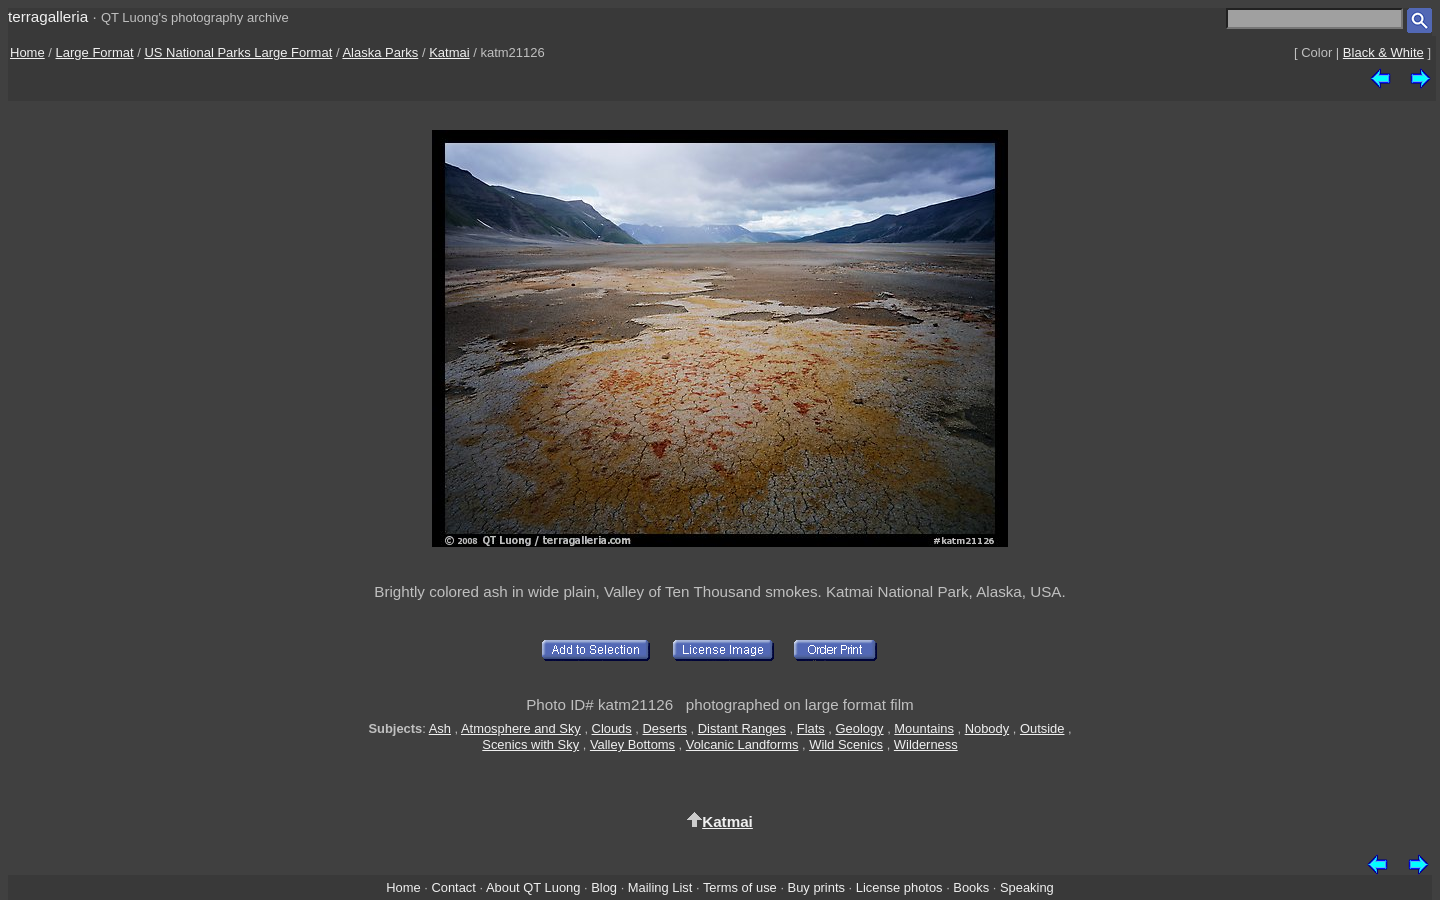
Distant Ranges (742, 728)
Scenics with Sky (530, 744)
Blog (604, 887)
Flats (811, 728)
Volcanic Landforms (742, 744)
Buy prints (816, 887)
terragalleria (48, 16)
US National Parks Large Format (238, 52)
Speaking (1027, 887)
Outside (1042, 728)
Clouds (612, 728)
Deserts (665, 728)
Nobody (987, 728)
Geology (860, 728)
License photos (899, 887)
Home (27, 52)
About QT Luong (533, 887)
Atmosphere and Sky (521, 728)
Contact (453, 887)
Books (971, 887)
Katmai (449, 52)
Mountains (924, 728)
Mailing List (660, 887)
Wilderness (926, 744)
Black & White (1383, 52)
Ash (440, 728)
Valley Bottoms (632, 744)
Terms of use (740, 887)
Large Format (95, 52)
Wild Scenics (846, 744)
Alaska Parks (380, 52)
